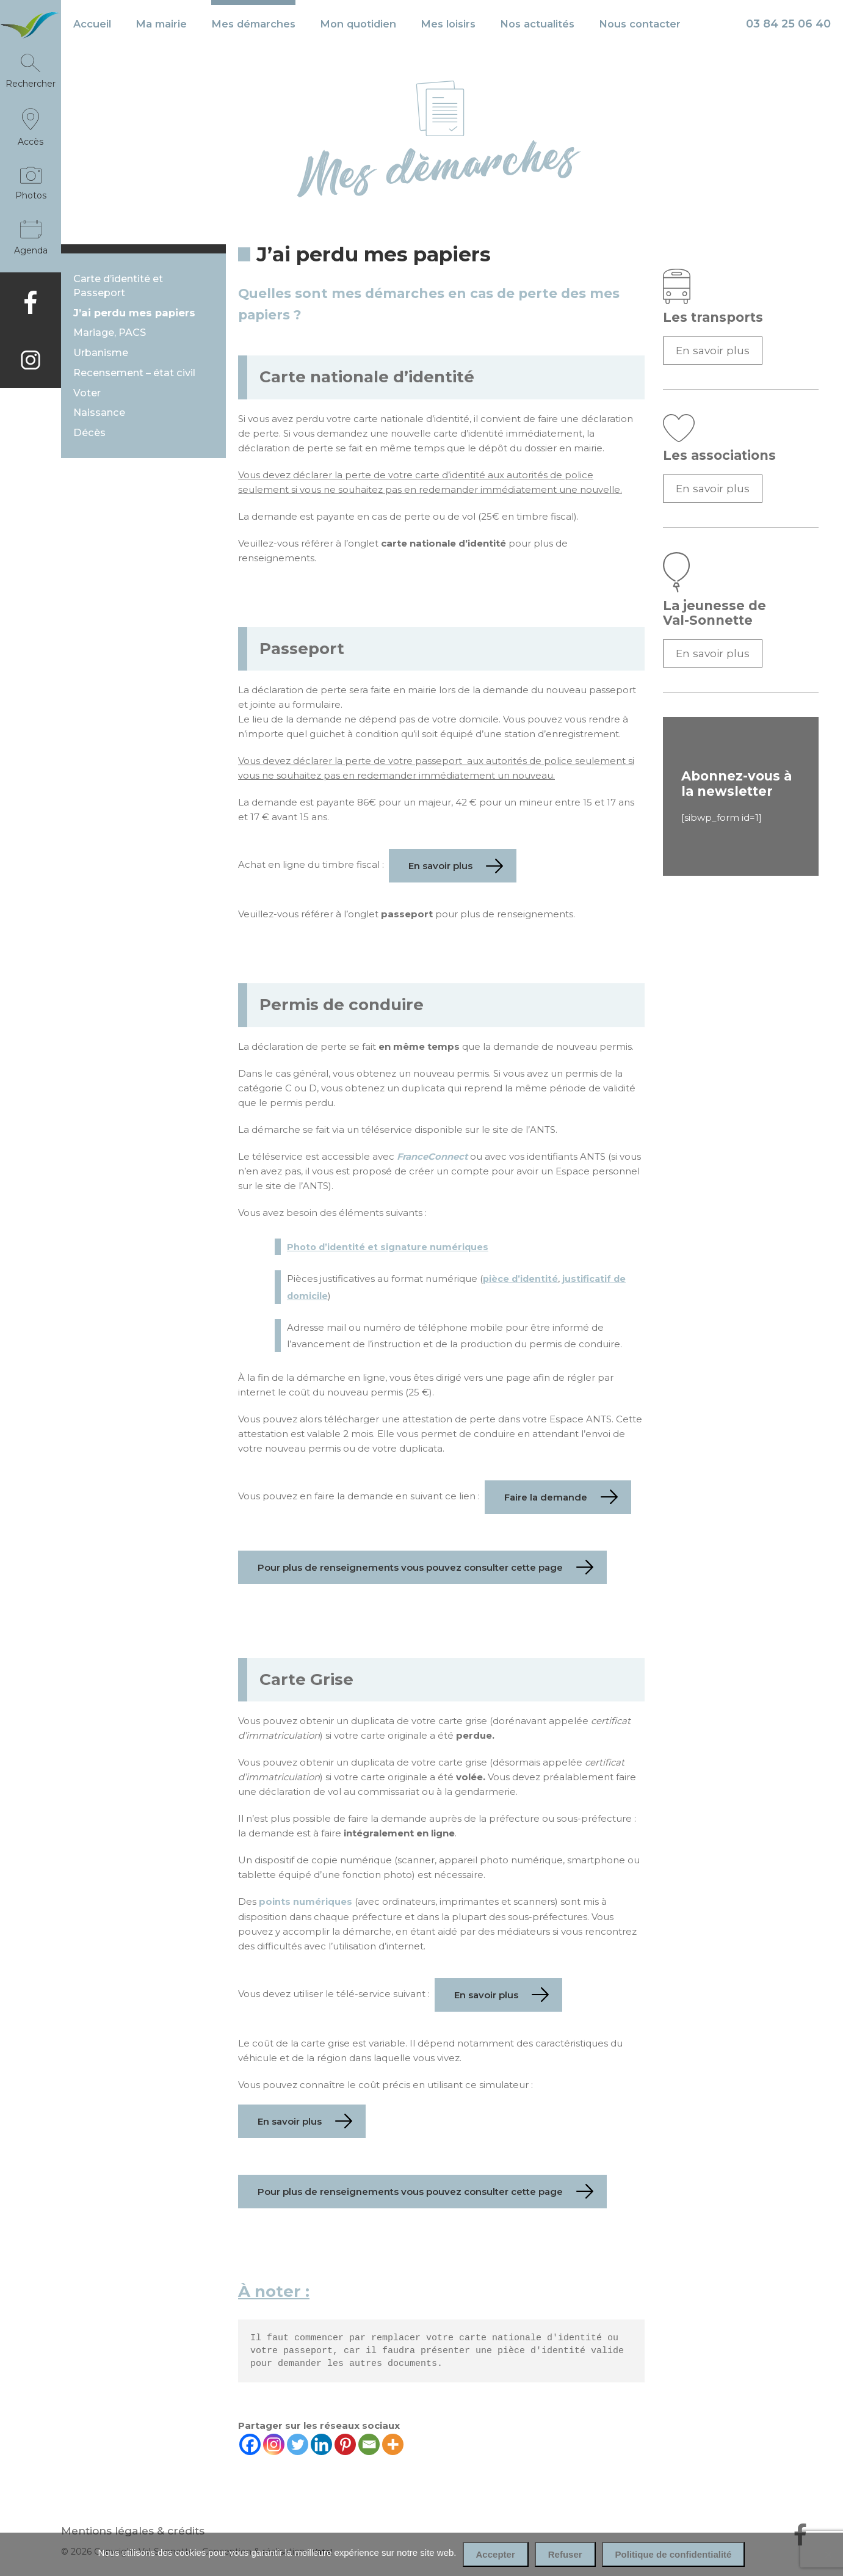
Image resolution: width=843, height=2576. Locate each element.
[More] (392, 2443)
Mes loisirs (448, 24)
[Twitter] (297, 2443)
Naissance (99, 414)
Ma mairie (161, 24)
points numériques (305, 1901)
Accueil (92, 24)
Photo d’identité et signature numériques (389, 1247)
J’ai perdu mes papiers (134, 313)
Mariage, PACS (110, 333)
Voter (87, 394)
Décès (89, 434)
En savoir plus (713, 350)
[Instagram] (273, 2443)
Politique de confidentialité (673, 2554)
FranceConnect (433, 1156)
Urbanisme (100, 353)
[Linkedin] (321, 2443)
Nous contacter (640, 24)
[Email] (369, 2443)
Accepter (495, 2554)
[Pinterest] (345, 2443)
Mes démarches (253, 24)
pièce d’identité (521, 1278)
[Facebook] (250, 2443)
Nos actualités (537, 24)
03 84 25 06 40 (788, 24)
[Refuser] (828, 2555)
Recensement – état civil (134, 373)
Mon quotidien (358, 24)
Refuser (565, 2554)
